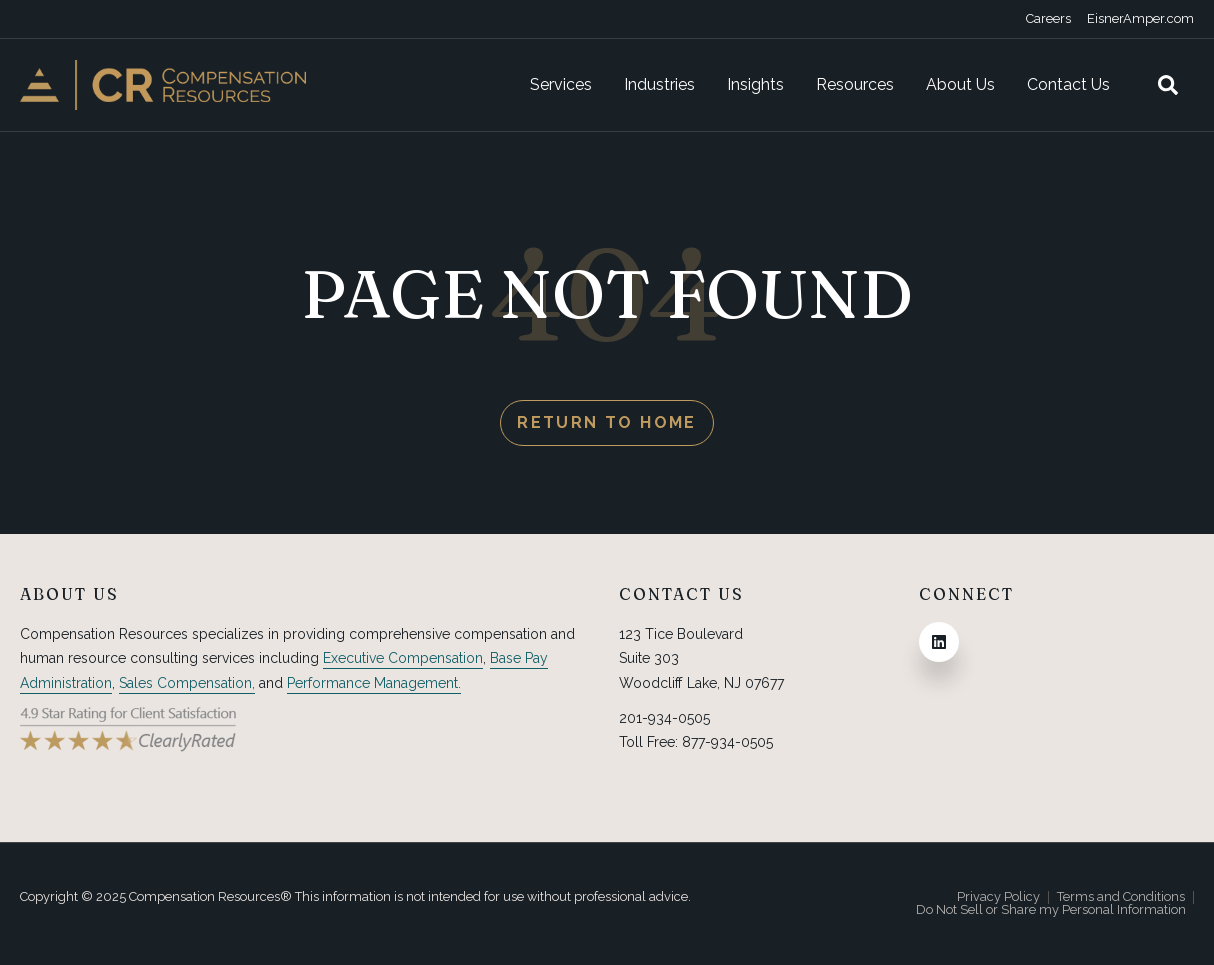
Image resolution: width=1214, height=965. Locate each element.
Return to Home (607, 422)
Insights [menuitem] (755, 84)
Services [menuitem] (561, 84)
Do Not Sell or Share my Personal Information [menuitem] (1051, 910)
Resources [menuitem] (855, 84)
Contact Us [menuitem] (1068, 84)
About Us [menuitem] (960, 84)
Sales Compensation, (187, 683)
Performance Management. (374, 683)
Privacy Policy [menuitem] (998, 897)
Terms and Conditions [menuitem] (1121, 897)
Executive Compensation (403, 658)
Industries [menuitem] (659, 84)
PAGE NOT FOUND (607, 293)
